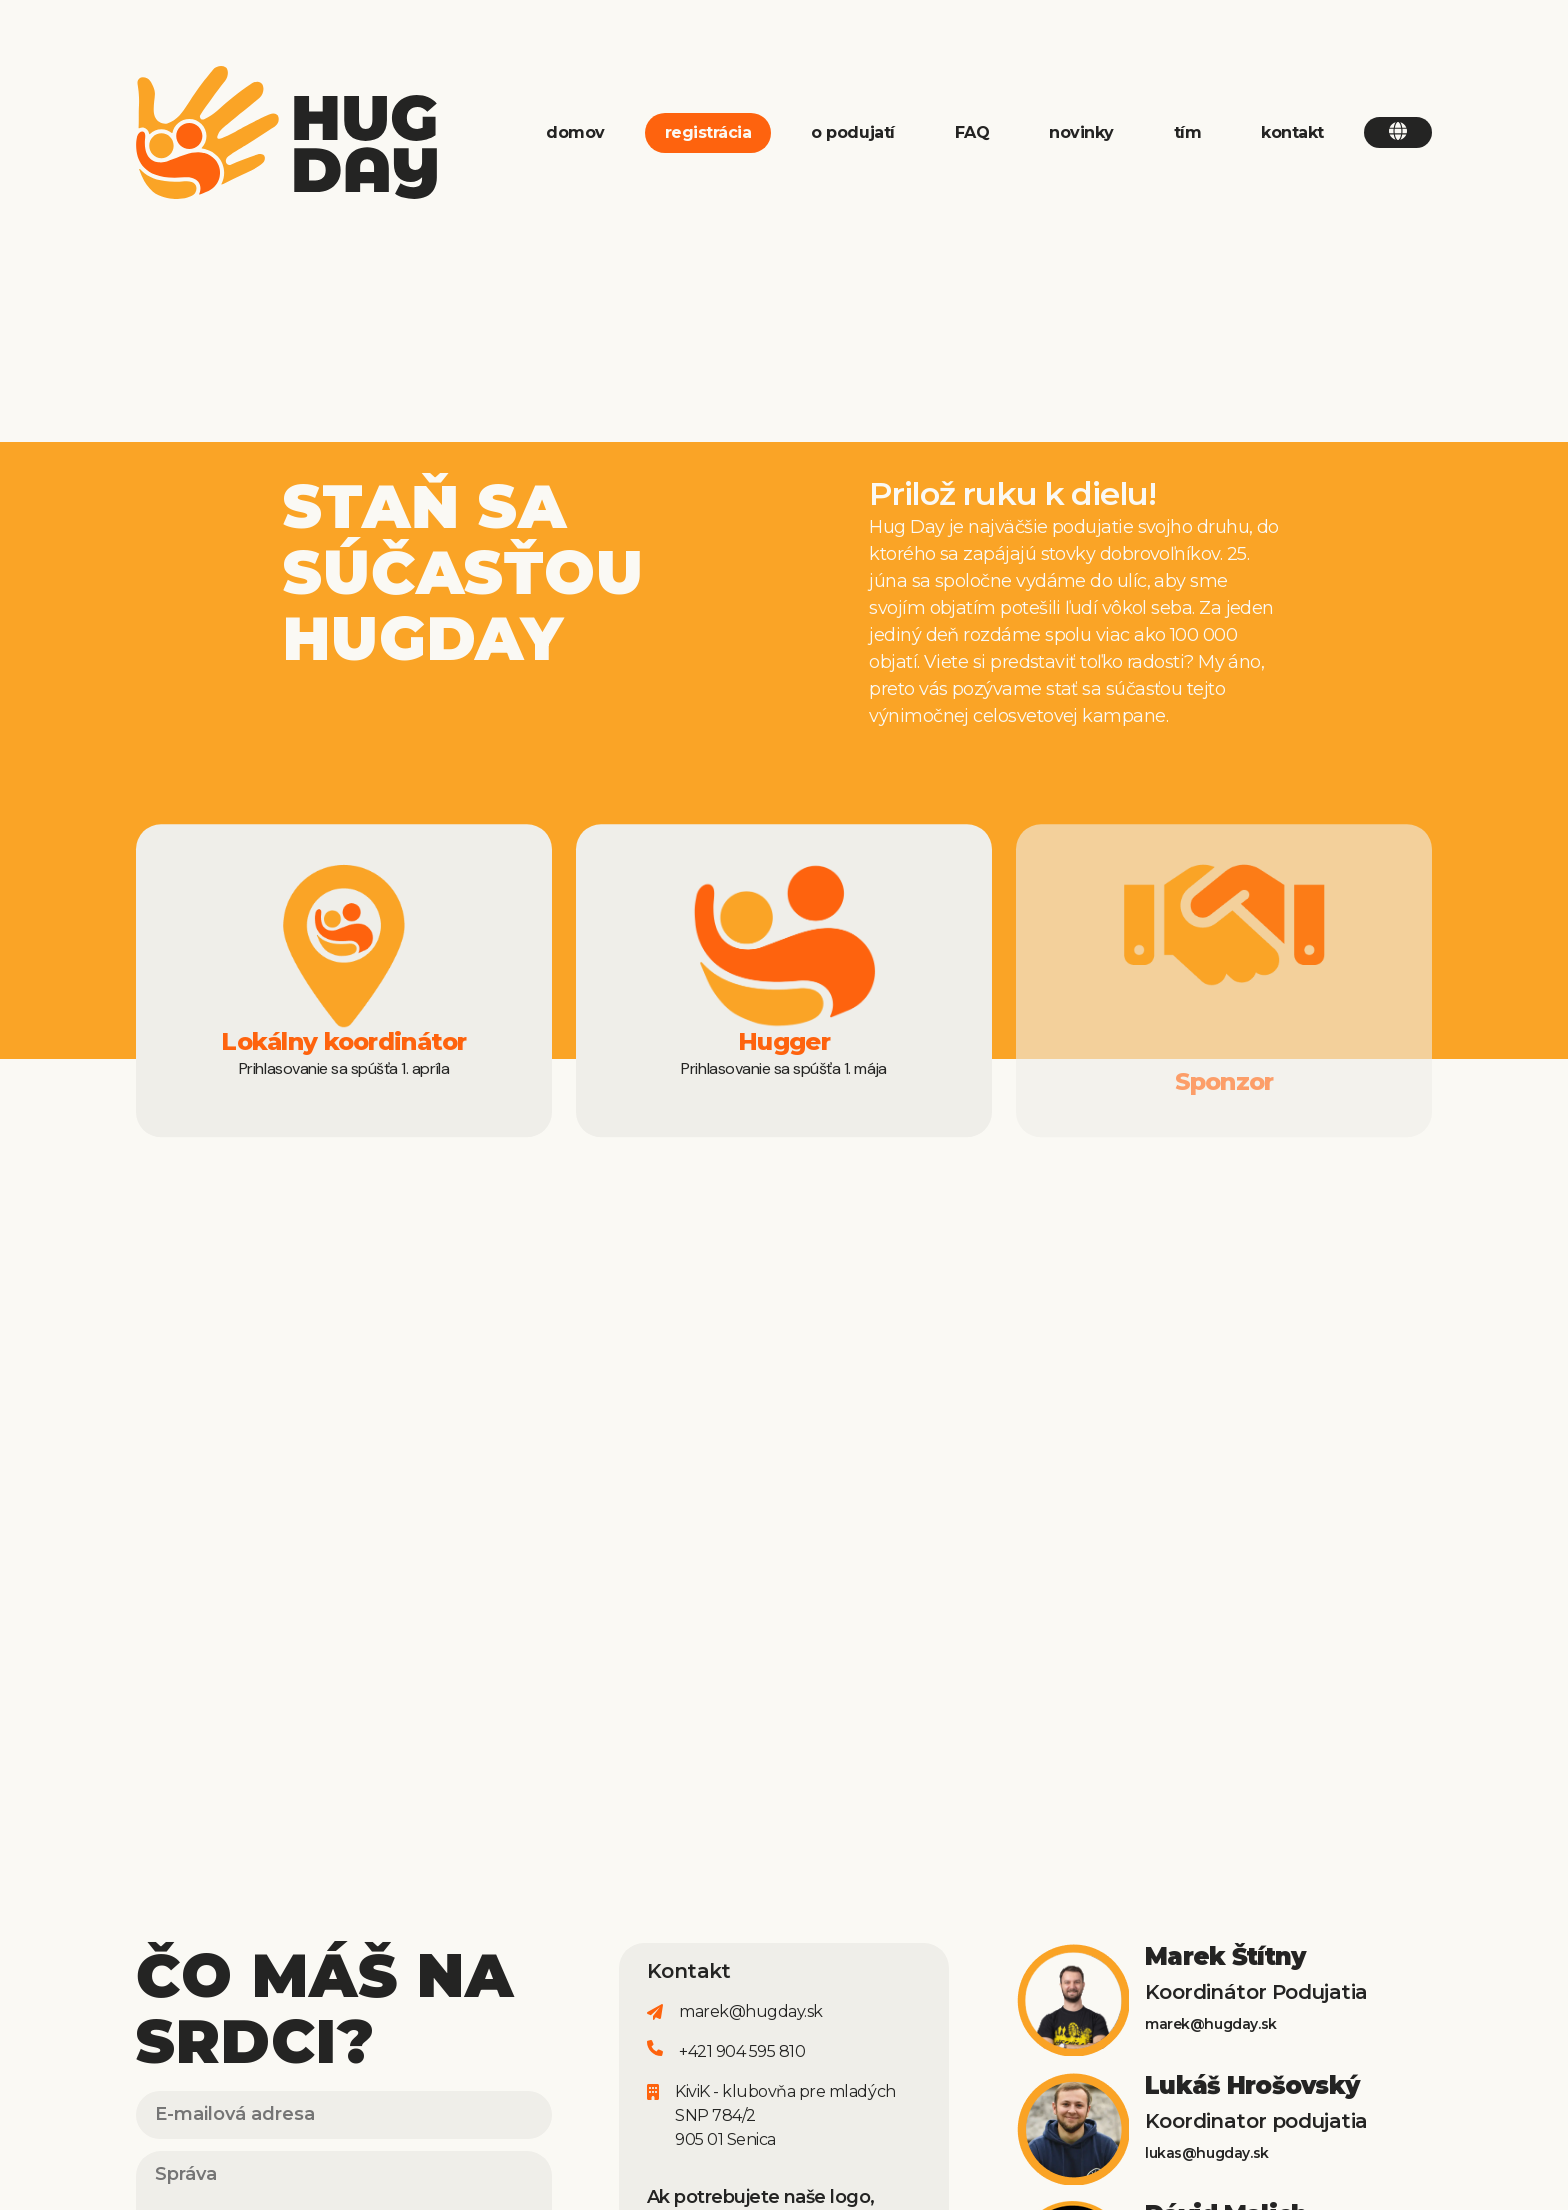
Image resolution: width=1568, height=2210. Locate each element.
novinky (1081, 132)
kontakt (1292, 132)
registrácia (708, 132)
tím (1188, 132)
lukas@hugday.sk (1207, 2153)
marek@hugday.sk (751, 2011)
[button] (1398, 133)
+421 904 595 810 (742, 2051)
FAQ (972, 132)
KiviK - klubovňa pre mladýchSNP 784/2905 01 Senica (785, 2115)
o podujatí (852, 132)
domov (575, 132)
